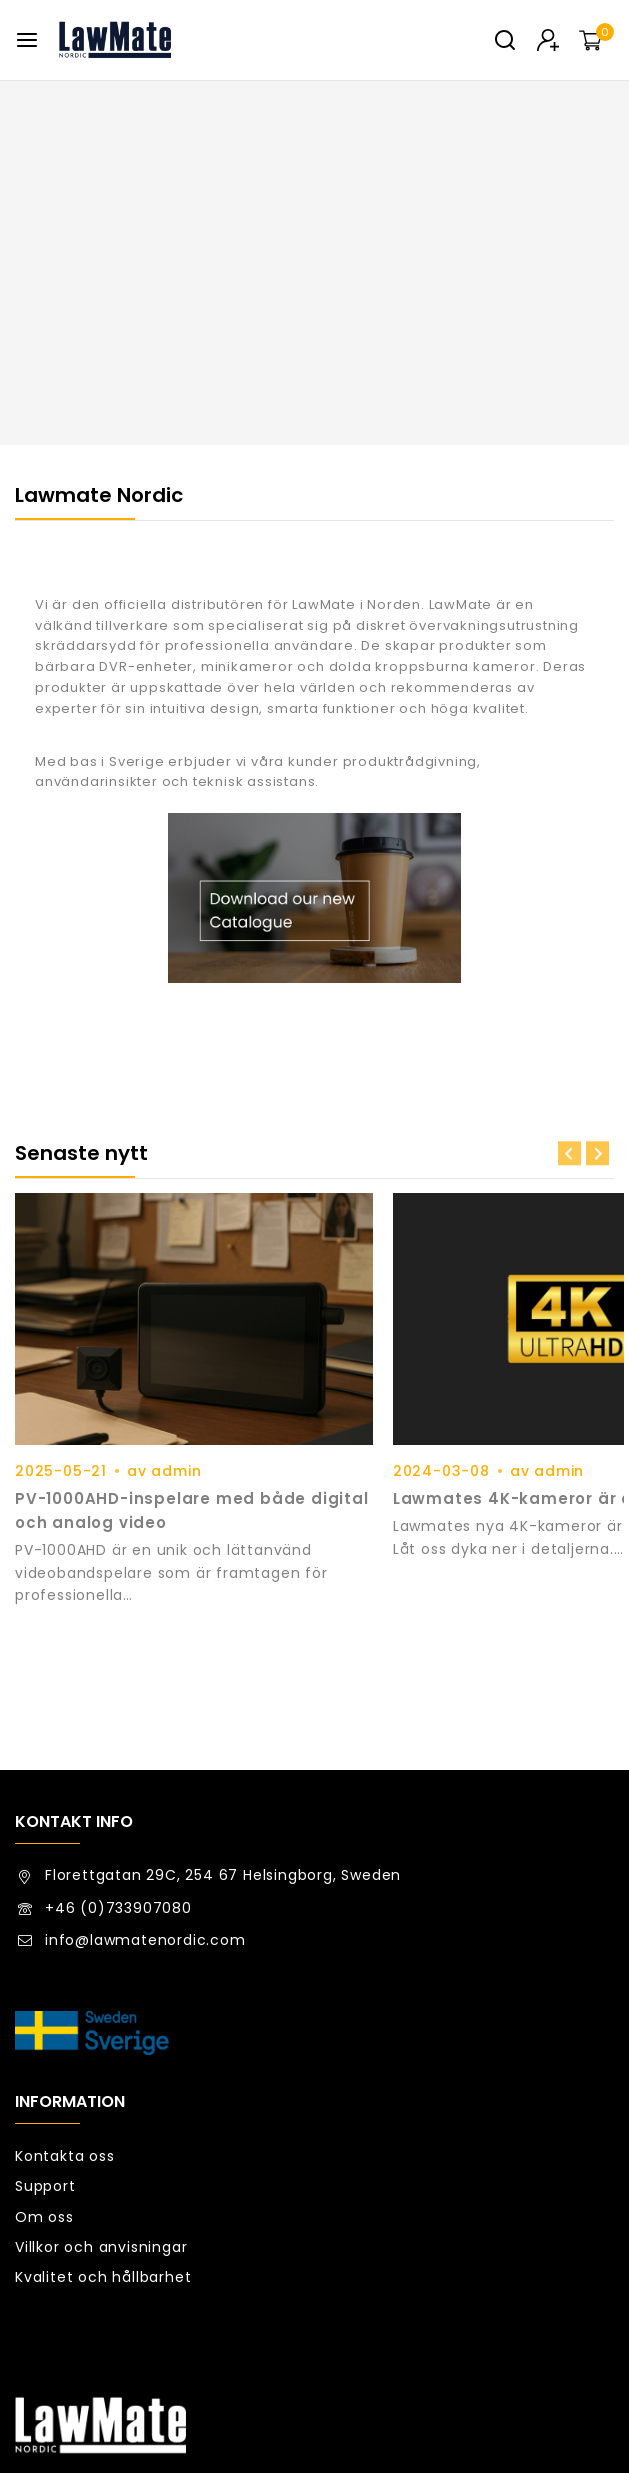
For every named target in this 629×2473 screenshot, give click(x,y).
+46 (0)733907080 (118, 1752)
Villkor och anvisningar (101, 2091)
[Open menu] (27, 40)
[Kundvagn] (596, 40)
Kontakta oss (65, 2000)
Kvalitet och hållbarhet (103, 2121)
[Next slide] (597, 1153)
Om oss (44, 2061)
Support (45, 2031)
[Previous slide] (569, 1153)
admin (176, 1423)
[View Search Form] (505, 40)
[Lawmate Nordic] (115, 40)
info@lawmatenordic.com (145, 1784)
